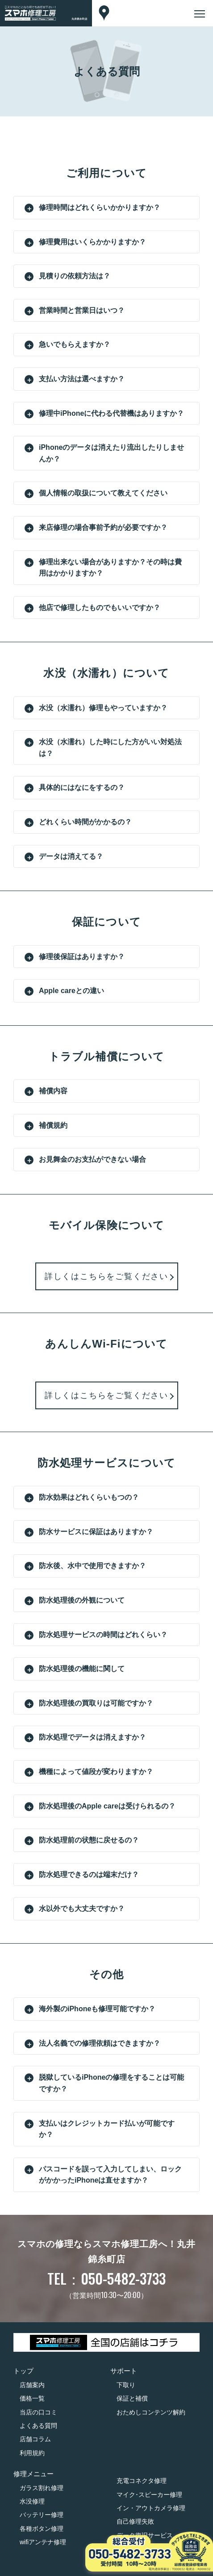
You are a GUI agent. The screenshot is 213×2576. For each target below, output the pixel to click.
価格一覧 (32, 2398)
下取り (126, 2384)
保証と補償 (132, 2398)
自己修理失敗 (135, 2521)
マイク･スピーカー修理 (149, 2494)
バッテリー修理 (41, 2514)
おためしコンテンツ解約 (151, 2412)
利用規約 (32, 2453)
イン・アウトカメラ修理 (151, 2508)
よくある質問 (38, 2425)
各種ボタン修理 (41, 2528)
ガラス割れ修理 (41, 2487)
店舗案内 (32, 2384)
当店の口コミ (38, 2412)
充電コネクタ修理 (142, 2480)
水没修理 (32, 2501)
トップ (23, 2371)
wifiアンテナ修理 (43, 2542)
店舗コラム (35, 2439)
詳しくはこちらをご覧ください (106, 1276)
